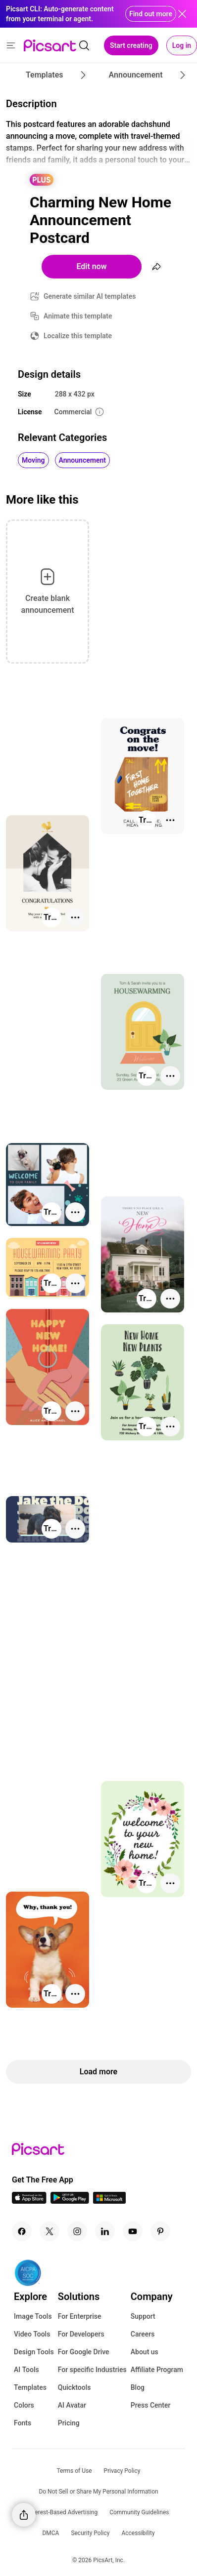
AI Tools (26, 2370)
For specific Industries (92, 2370)
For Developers (81, 2334)
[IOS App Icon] (29, 2201)
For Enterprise (79, 2316)
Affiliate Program (157, 2370)
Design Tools (34, 2352)
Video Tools (32, 2334)
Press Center (151, 2405)
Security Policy (90, 2533)
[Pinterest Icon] (160, 2231)
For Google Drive (83, 2352)
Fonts (22, 2423)
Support (143, 2316)
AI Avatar (72, 2405)
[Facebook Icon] (22, 2231)
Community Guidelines (139, 2512)
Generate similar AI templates (90, 296)
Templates (30, 2387)
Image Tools (33, 2316)
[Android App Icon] (69, 2201)
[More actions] (170, 820)
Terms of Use (74, 2470)
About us (144, 2352)
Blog (138, 2387)
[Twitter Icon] (49, 2231)
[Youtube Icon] (133, 2231)
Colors (24, 2405)
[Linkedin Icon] (105, 2231)
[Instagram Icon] (77, 2231)
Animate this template (78, 316)
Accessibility (137, 2533)
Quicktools (74, 2387)
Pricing (69, 2423)
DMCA (50, 2533)
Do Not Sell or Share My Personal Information (98, 2491)
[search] (84, 45)
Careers (143, 2334)
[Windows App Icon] (109, 2201)
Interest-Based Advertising (63, 2512)
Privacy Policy (122, 2470)
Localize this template (78, 336)
